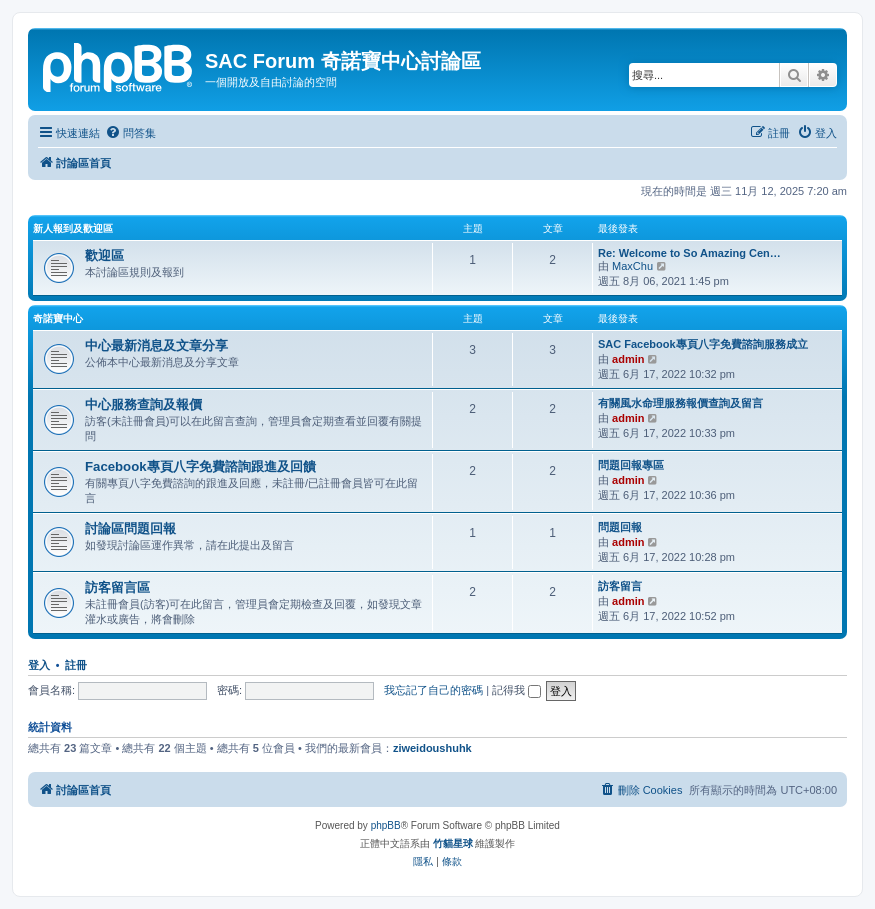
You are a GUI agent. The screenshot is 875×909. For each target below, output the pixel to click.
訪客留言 (620, 586)
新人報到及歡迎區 (73, 228)
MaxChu (632, 266)
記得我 (516, 690)
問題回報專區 (631, 465)
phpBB (386, 825)
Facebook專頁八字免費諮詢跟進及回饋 (200, 466)
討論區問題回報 (130, 528)
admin (628, 359)
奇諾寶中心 (58, 318)
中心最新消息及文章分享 (156, 345)
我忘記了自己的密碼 (433, 690)
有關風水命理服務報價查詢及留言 (680, 403)
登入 (39, 665)
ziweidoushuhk (432, 748)
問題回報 (620, 527)
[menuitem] (130, 133)
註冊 (76, 665)
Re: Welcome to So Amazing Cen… (689, 253)
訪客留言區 (117, 587)
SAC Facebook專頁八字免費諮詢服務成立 (703, 344)
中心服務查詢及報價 (143, 404)
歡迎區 (104, 255)
